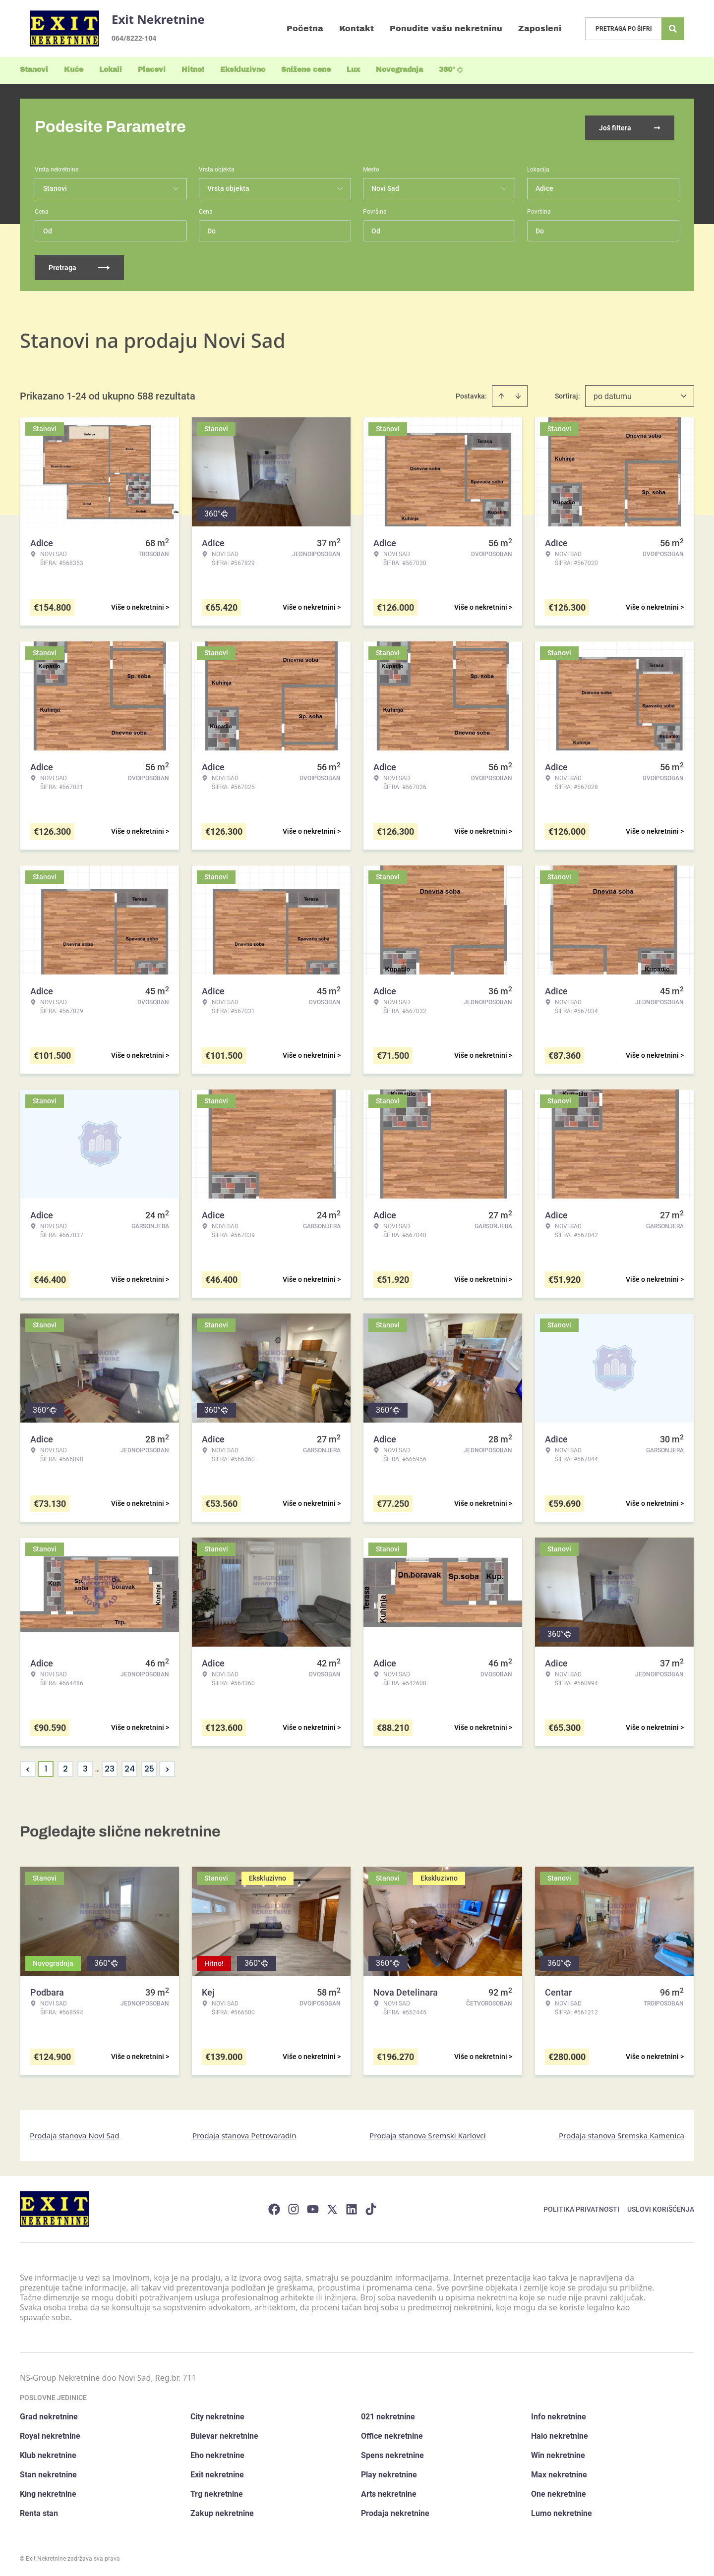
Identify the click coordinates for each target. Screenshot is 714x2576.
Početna (305, 28)
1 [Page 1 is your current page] (46, 1767)
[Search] (672, 28)
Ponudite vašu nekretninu (446, 28)
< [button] (28, 1767)
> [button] (167, 1767)
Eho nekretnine (217, 2453)
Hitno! (192, 69)
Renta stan (39, 2511)
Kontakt (356, 28)
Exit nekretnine (217, 2472)
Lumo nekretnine (561, 2511)
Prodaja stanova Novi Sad (74, 2133)
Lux (353, 69)
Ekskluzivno (242, 69)
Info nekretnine (558, 2414)
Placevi (152, 69)
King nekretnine (48, 2492)
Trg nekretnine (216, 2492)
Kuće (73, 69)
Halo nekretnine (559, 2434)
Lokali (110, 69)
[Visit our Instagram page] (293, 2207)
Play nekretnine (389, 2472)
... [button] (97, 1767)
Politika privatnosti (581, 2207)
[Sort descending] (518, 394)
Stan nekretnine (48, 2472)
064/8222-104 (134, 38)
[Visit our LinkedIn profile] (351, 2207)
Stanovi (34, 69)
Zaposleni (539, 28)
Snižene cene (306, 69)
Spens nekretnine (392, 2453)
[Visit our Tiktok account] (371, 2207)
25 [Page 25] (149, 1767)
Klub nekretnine (48, 2453)
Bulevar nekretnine (224, 2434)
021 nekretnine (388, 2414)
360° (451, 69)
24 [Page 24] (129, 1767)
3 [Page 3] (85, 1767)
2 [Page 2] (65, 1767)
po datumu (613, 394)
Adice (544, 186)
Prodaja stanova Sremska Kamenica (621, 2133)
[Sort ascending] (501, 394)
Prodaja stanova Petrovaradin (244, 2133)
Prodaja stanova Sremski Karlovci (427, 2133)
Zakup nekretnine (222, 2511)
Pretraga (79, 266)
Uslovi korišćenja (660, 2207)
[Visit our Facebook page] (274, 2207)
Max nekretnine (559, 2472)
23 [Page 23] (110, 1767)
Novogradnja (399, 69)
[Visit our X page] (332, 2207)
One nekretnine (558, 2492)
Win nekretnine (558, 2453)
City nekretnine (217, 2414)
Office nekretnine (392, 2434)
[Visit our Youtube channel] (313, 2207)
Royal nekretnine (50, 2434)
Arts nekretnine (388, 2492)
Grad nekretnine (49, 2414)
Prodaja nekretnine (395, 2511)
